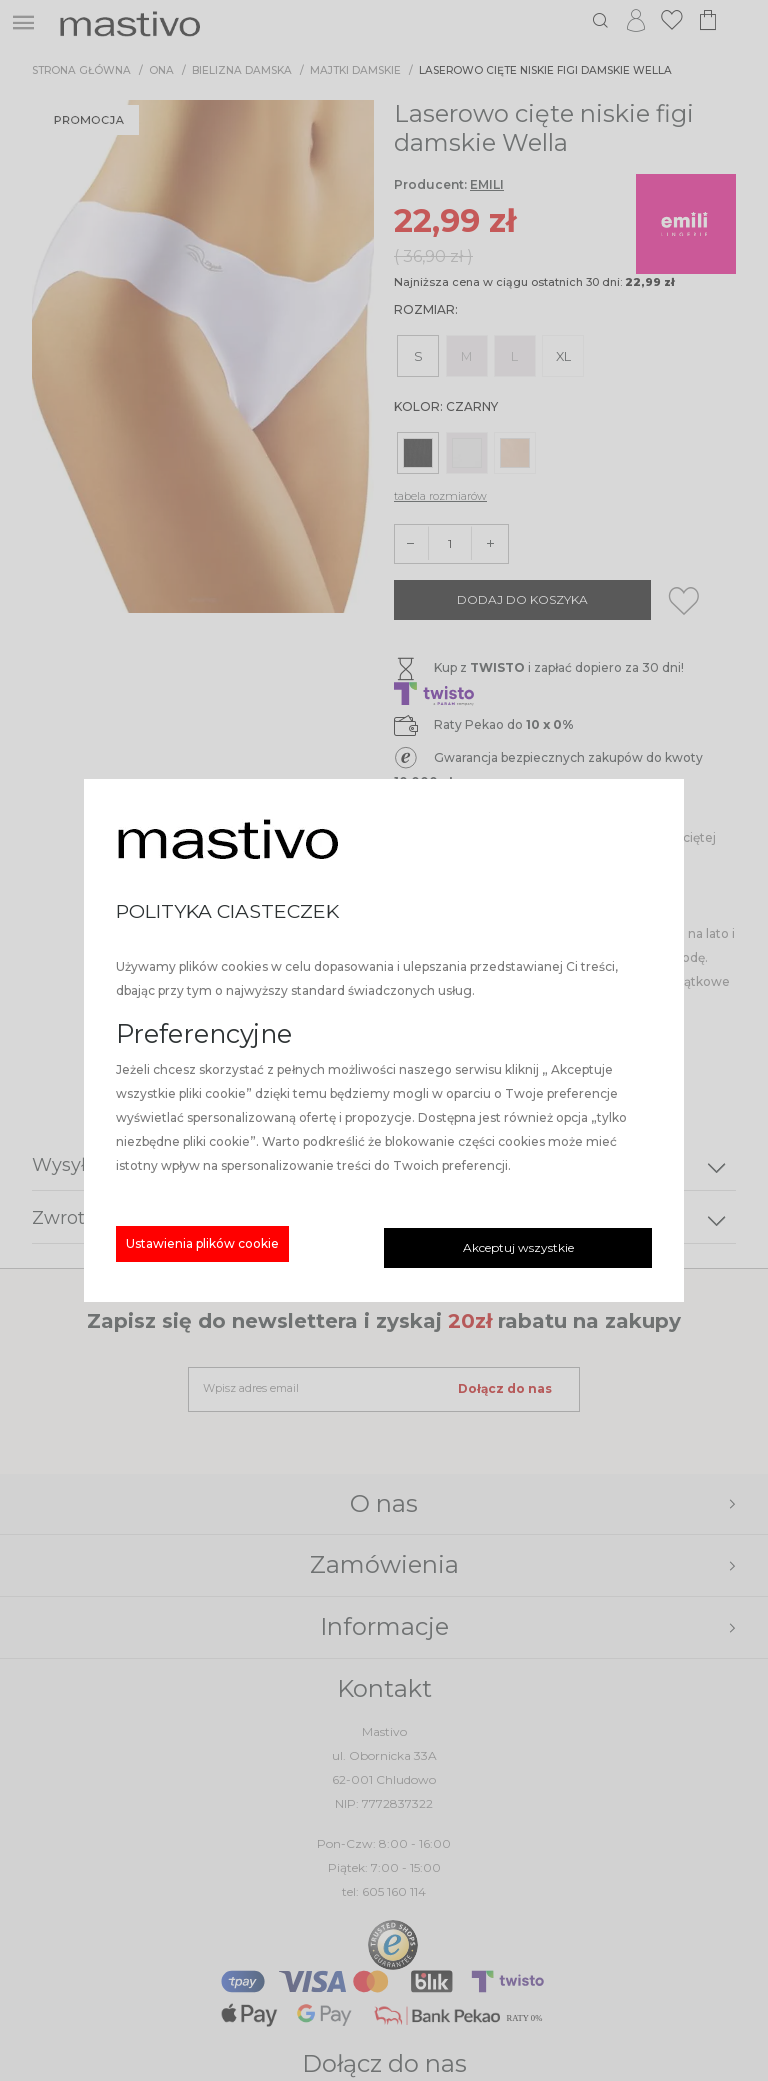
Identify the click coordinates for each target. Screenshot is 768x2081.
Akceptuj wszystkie (518, 1247)
